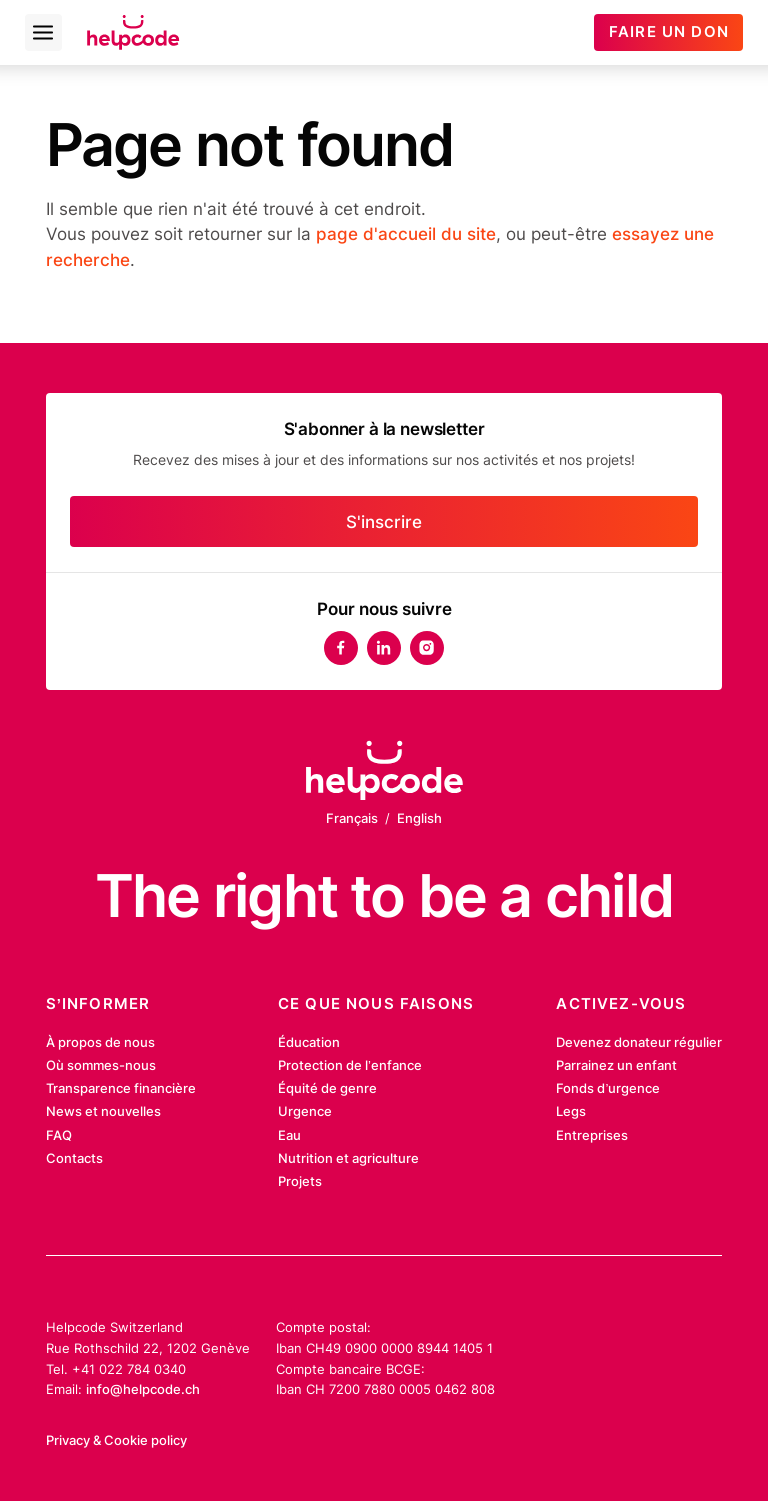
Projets (300, 1181)
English (419, 818)
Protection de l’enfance (350, 1065)
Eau (289, 1135)
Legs (571, 1111)
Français (352, 818)
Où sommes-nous (101, 1065)
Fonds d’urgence (608, 1088)
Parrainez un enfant (616, 1065)
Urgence (305, 1111)
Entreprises (592, 1135)
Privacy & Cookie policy (116, 1440)
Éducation (309, 1042)
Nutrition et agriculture (348, 1158)
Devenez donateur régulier (639, 1042)
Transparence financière (121, 1088)
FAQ (59, 1135)
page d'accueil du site (406, 233)
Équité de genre (327, 1088)
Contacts (74, 1158)
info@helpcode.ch (143, 1389)
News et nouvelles (103, 1111)
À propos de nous (100, 1042)
